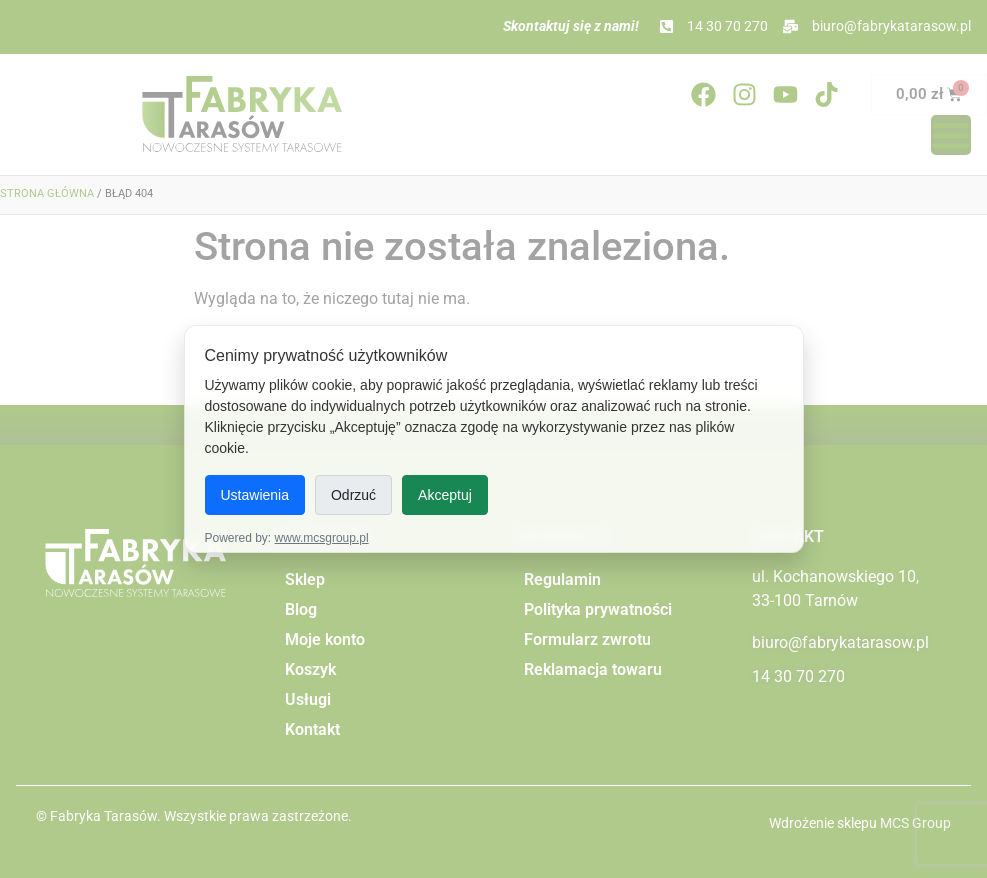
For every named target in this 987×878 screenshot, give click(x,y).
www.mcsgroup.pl (322, 538)
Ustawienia (255, 495)
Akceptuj (445, 495)
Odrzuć (353, 495)
